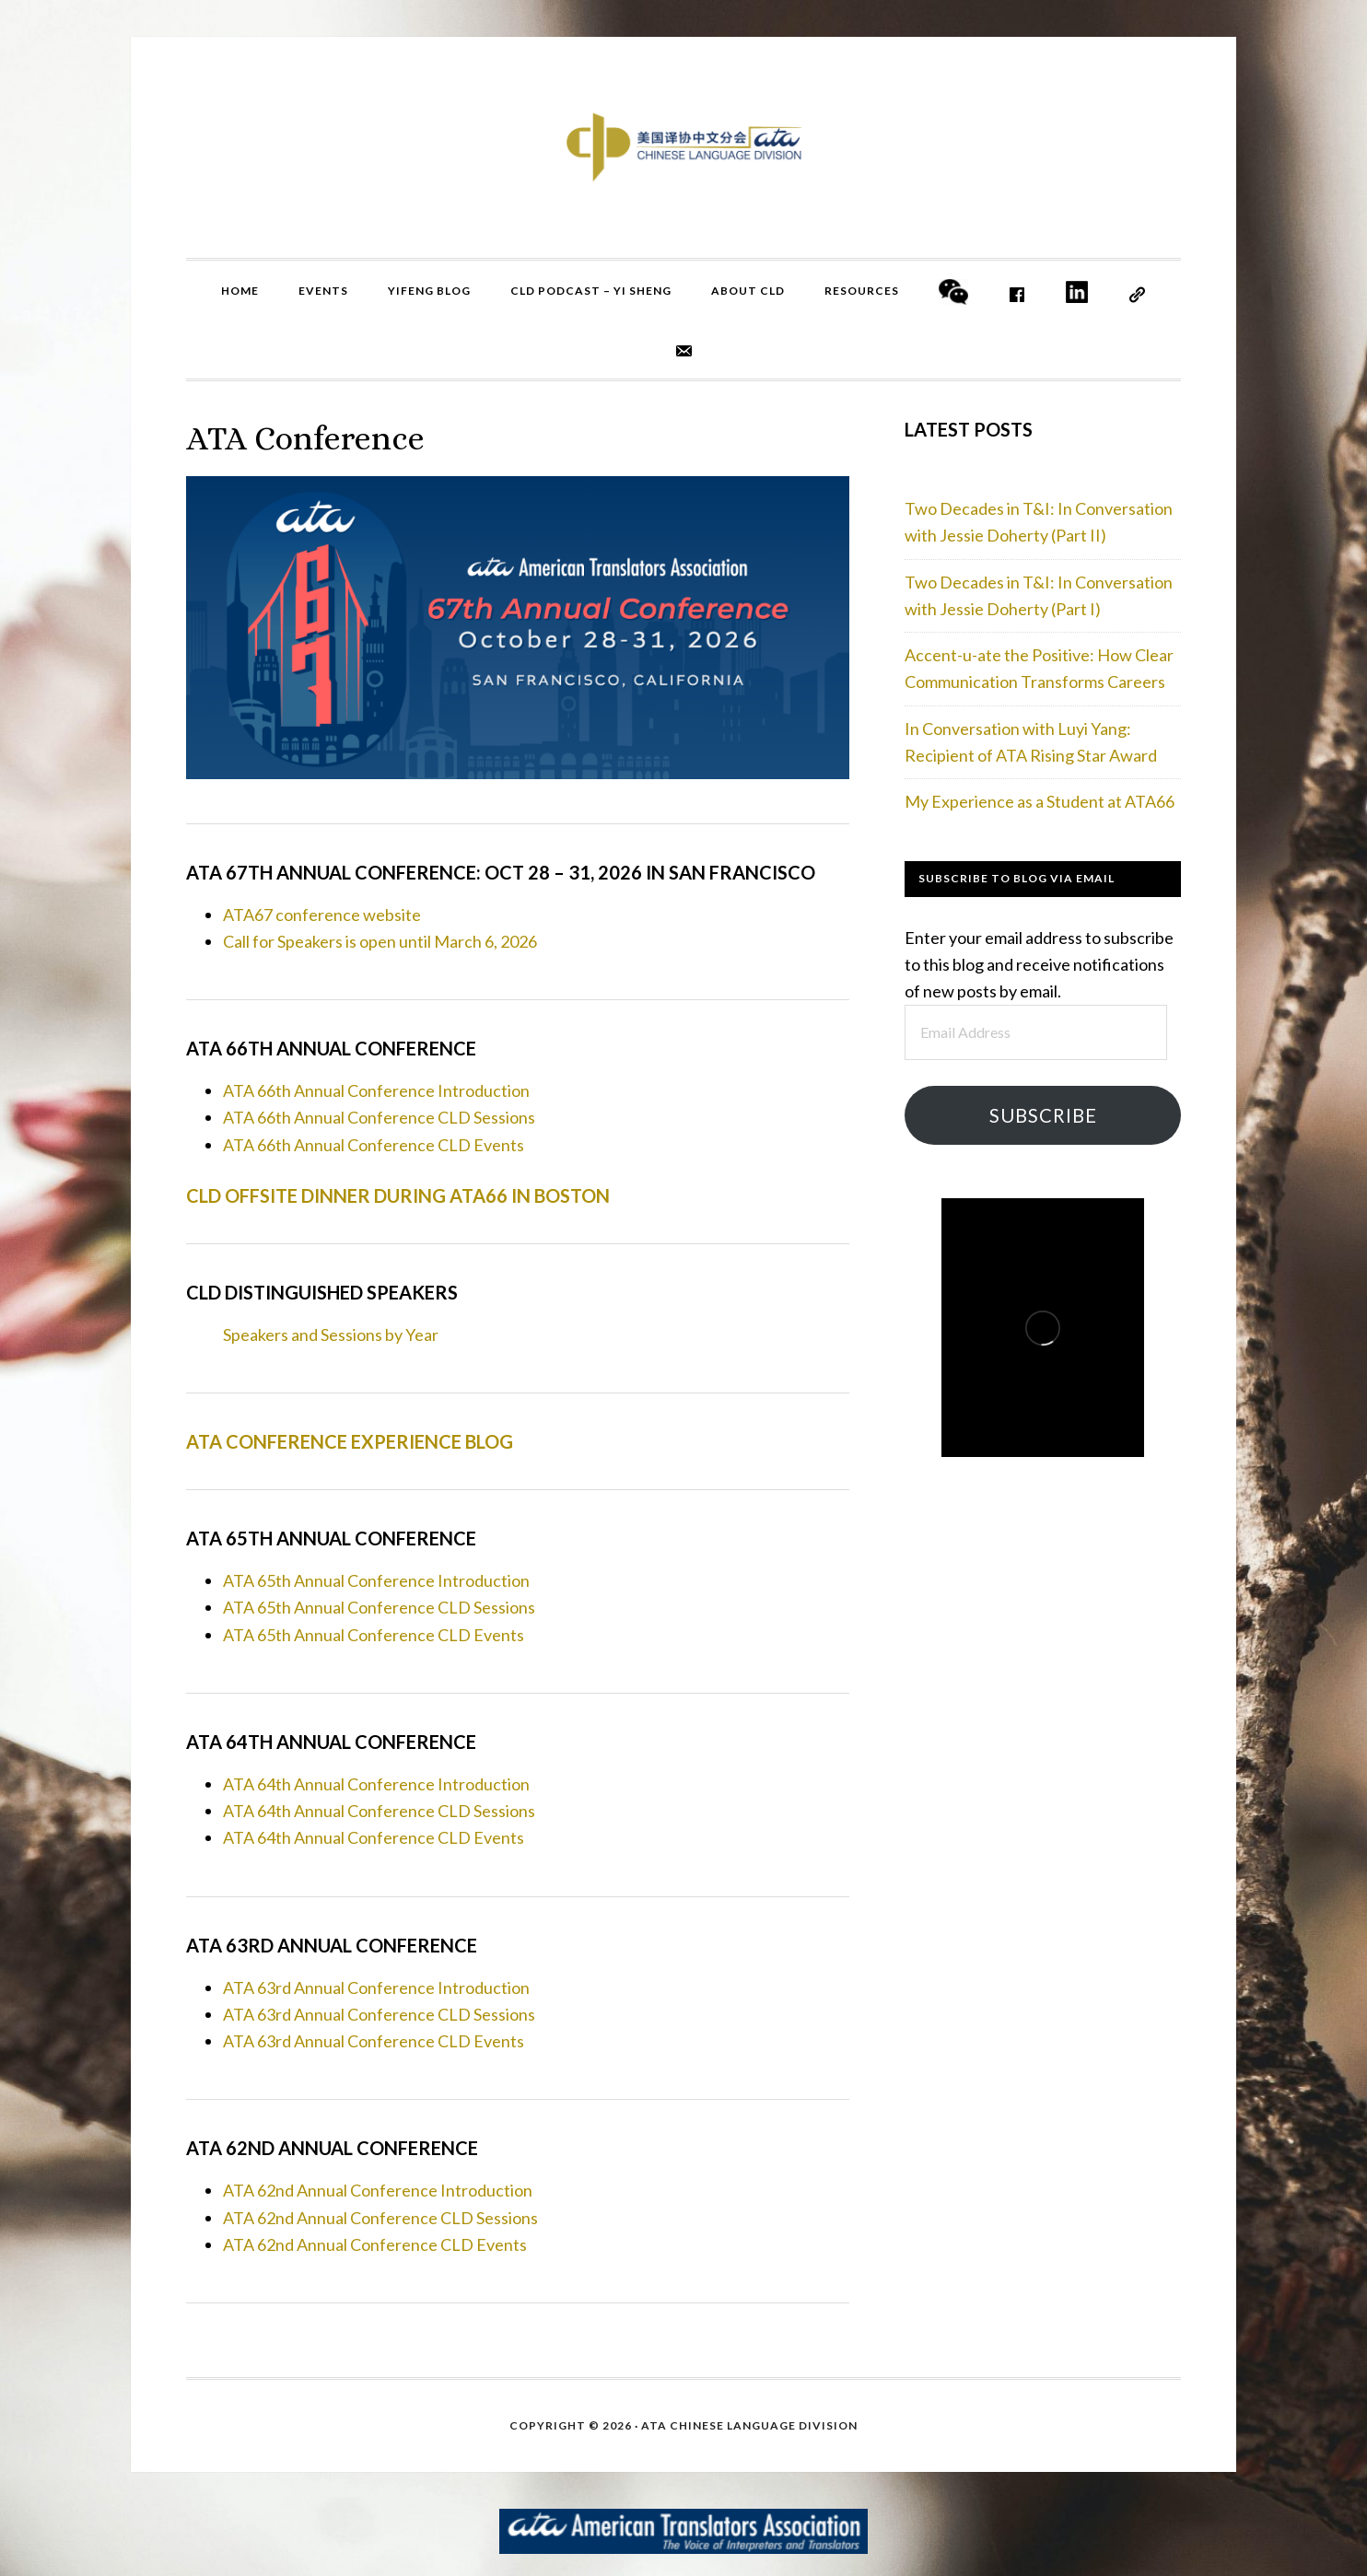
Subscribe (1043, 1115)
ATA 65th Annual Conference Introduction (376, 1580)
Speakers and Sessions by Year (330, 1334)
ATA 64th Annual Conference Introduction (376, 1784)
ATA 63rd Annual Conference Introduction (376, 1987)
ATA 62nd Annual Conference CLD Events (375, 2244)
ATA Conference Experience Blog (349, 1441)
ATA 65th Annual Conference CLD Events (373, 1635)
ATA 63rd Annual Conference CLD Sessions (379, 2014)
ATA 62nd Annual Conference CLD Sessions (380, 2218)
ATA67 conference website (322, 914)
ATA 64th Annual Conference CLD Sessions (379, 1811)
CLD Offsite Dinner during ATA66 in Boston (398, 1195)
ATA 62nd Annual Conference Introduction (377, 2190)
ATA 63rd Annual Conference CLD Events (373, 2041)
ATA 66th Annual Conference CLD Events (373, 1145)
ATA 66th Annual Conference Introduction (376, 1090)
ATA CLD (683, 147)
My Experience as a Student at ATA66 (1039, 801)
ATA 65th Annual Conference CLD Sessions (379, 1607)
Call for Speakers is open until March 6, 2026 (380, 941)
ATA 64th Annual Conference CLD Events (373, 1837)
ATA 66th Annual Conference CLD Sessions (379, 1117)
